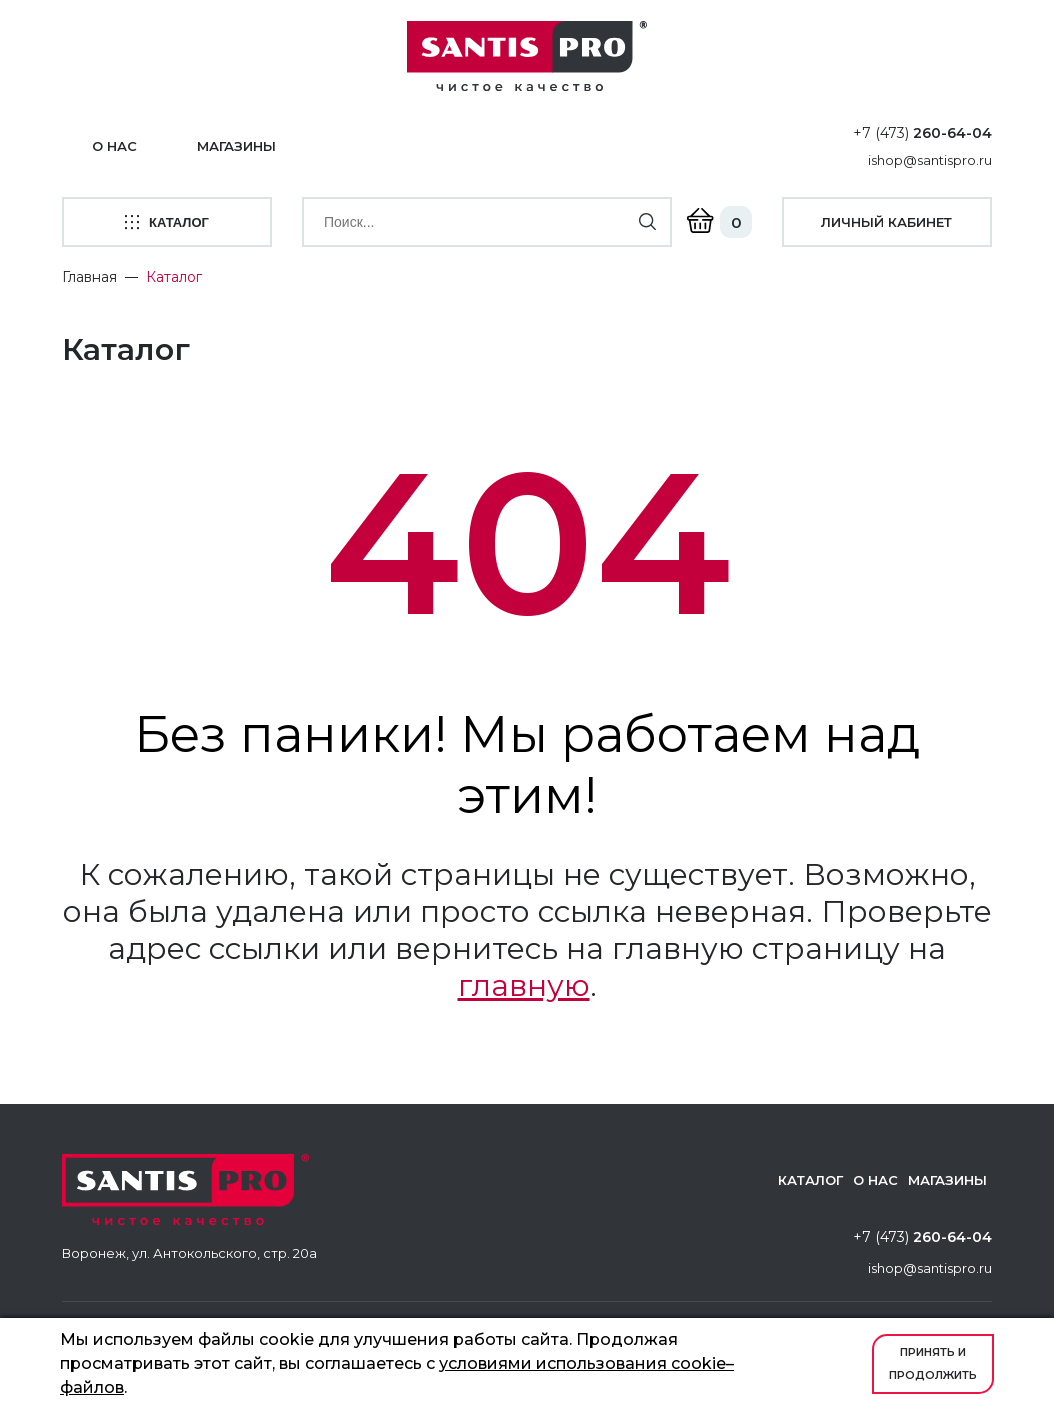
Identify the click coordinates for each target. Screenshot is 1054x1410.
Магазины (236, 146)
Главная (89, 277)
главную (524, 985)
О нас (114, 146)
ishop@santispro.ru (930, 160)
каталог (167, 222)
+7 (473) (922, 133)
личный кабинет (886, 222)
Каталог (810, 1180)
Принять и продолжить (933, 1363)
